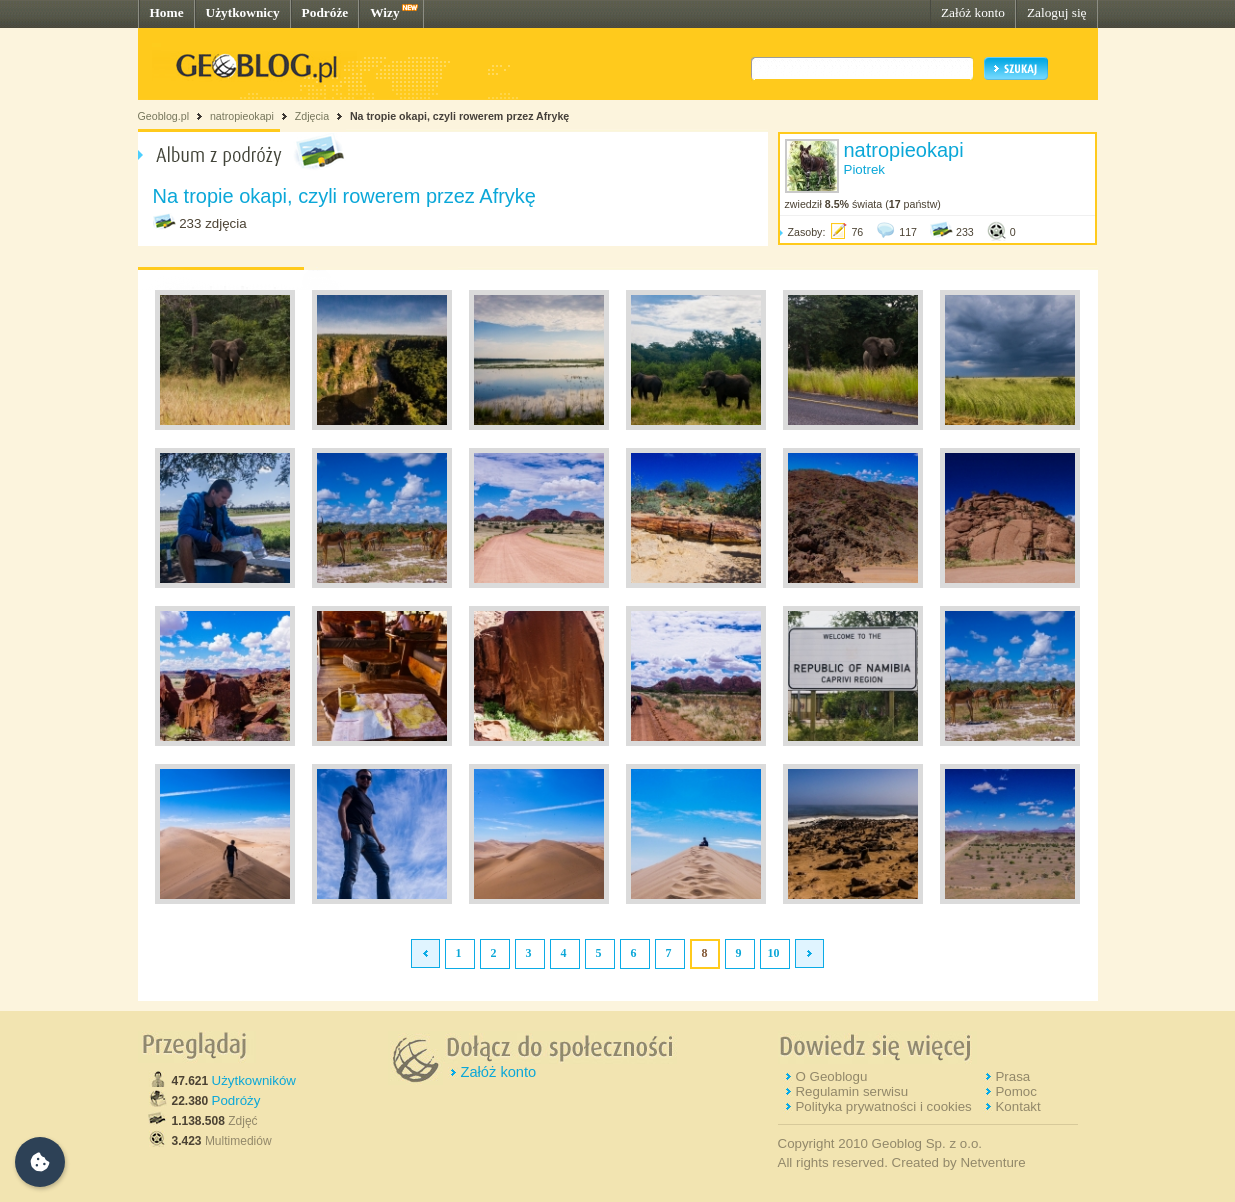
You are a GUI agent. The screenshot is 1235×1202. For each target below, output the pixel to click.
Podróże (325, 12)
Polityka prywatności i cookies (883, 1106)
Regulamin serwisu (851, 1091)
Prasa (1012, 1076)
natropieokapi (242, 116)
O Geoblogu (831, 1076)
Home (167, 12)
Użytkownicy (243, 12)
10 (774, 953)
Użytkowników (254, 1080)
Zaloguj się (1057, 12)
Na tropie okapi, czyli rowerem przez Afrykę (459, 116)
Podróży (236, 1100)
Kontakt (1017, 1106)
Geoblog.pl (164, 116)
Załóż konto (973, 12)
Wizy (384, 12)
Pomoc (1015, 1091)
